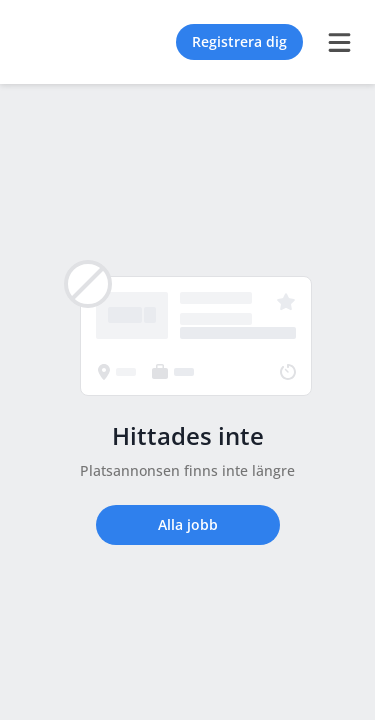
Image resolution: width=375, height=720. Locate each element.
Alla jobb (188, 524)
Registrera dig (239, 41)
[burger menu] (339, 42)
